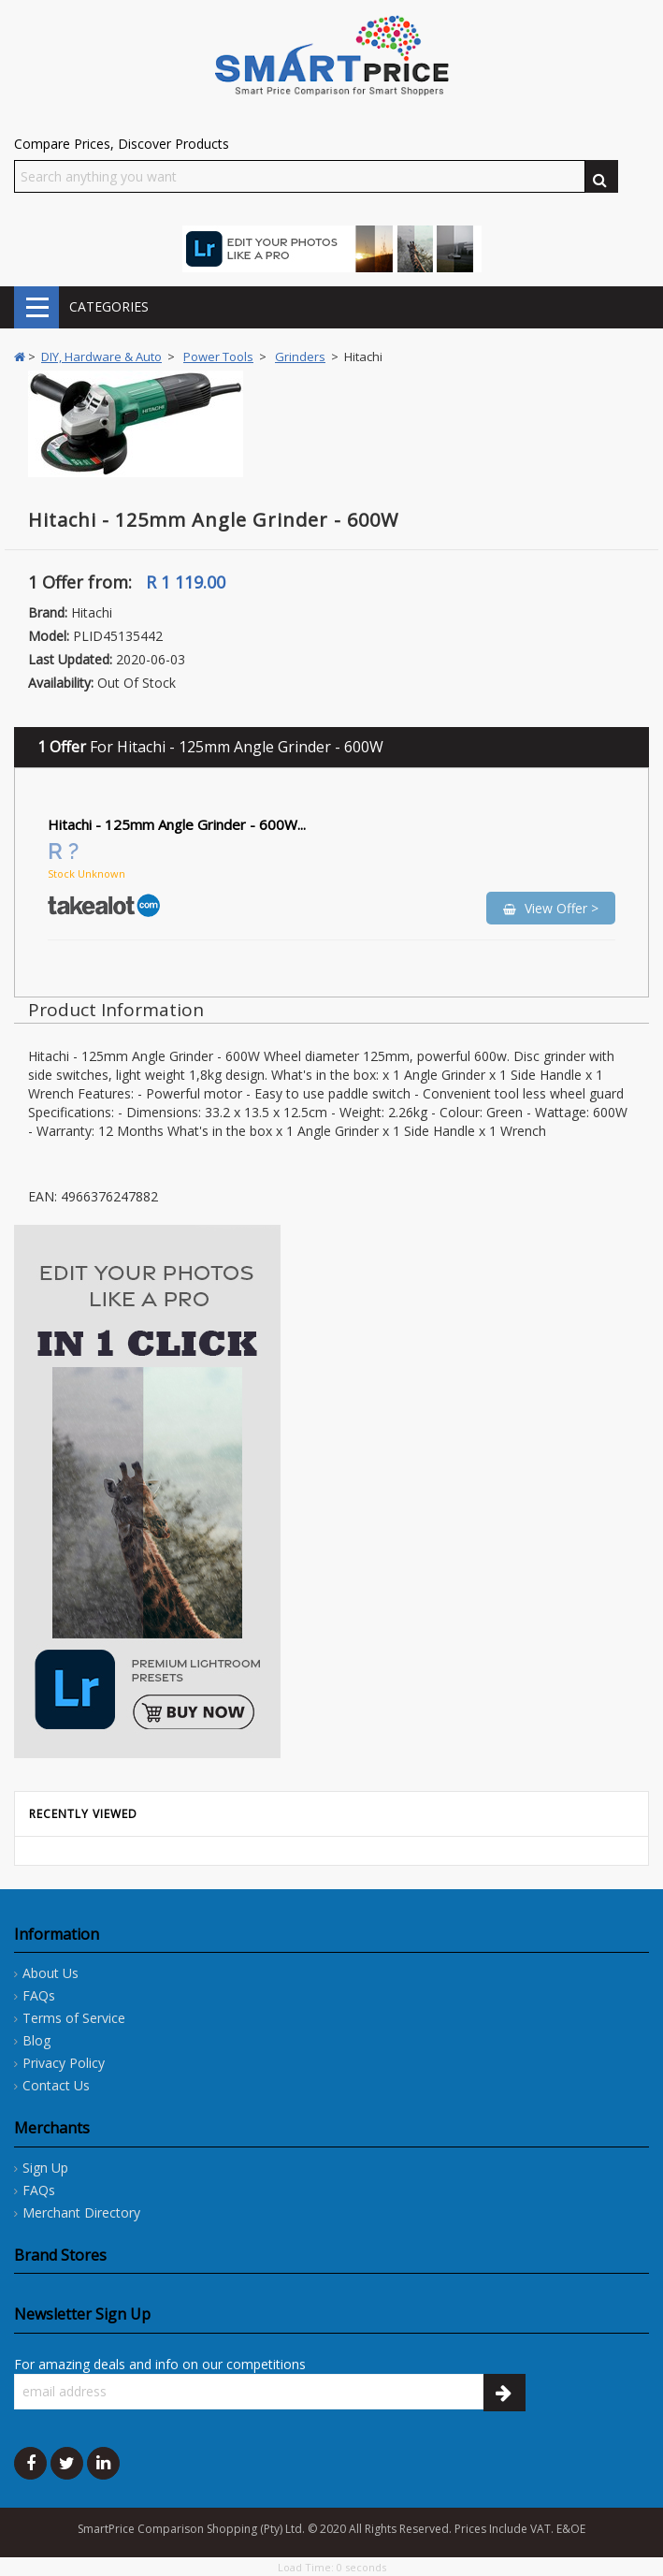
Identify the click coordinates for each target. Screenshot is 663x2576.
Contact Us (56, 2085)
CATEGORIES (36, 307)
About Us (50, 1973)
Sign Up (45, 2167)
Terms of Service (73, 2018)
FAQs (38, 1995)
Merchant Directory (81, 2212)
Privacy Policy (63, 2063)
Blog (36, 2040)
